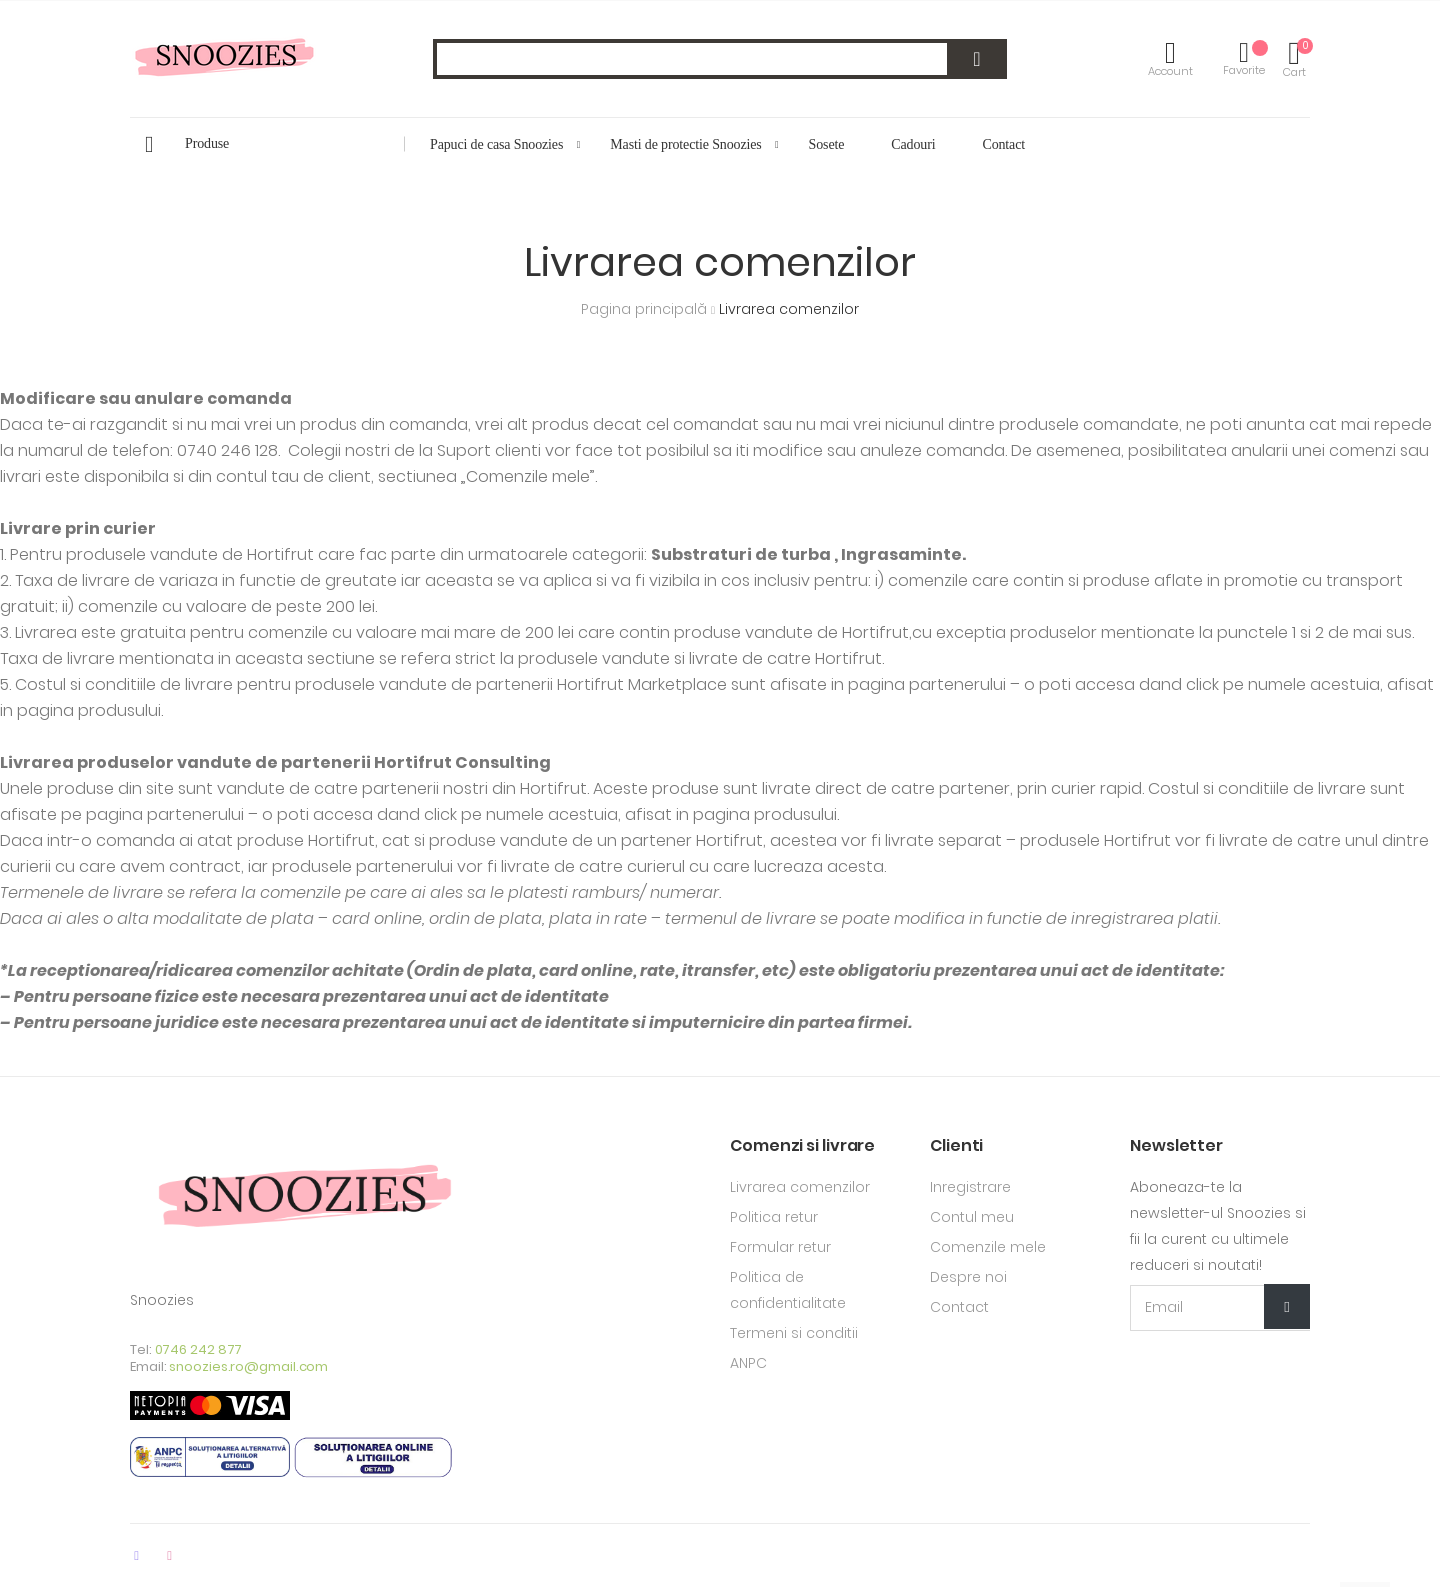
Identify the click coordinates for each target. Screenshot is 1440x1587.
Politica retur (774, 1217)
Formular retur (780, 1247)
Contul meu (972, 1217)
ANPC (748, 1363)
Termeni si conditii (794, 1333)
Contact (959, 1307)
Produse (207, 143)
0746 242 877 (199, 1349)
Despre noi (968, 1277)
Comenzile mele (988, 1247)
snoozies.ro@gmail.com (248, 1366)
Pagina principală (646, 309)
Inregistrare (970, 1187)
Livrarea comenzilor (800, 1187)
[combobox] (720, 59)
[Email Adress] (1220, 1308)
